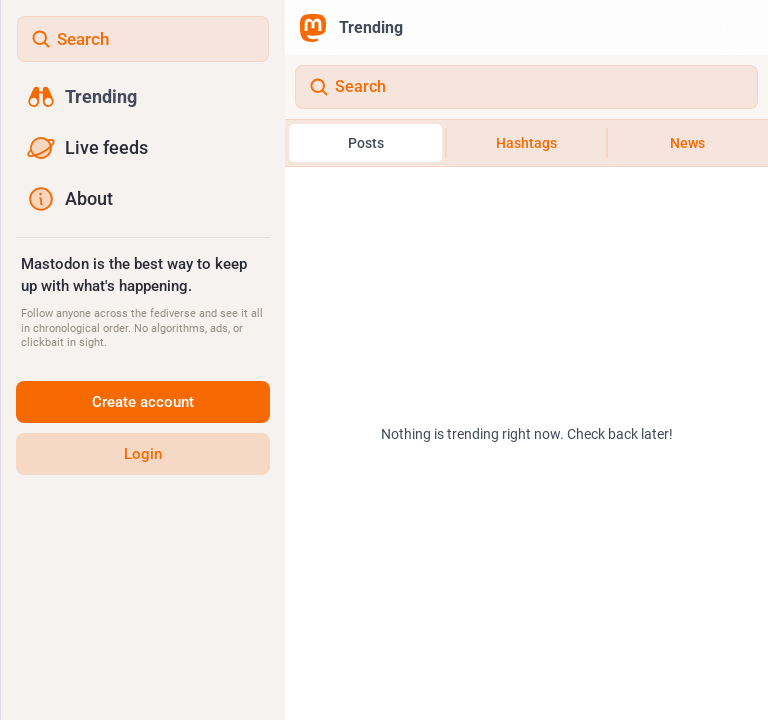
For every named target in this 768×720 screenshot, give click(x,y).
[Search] (526, 87)
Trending (351, 28)
